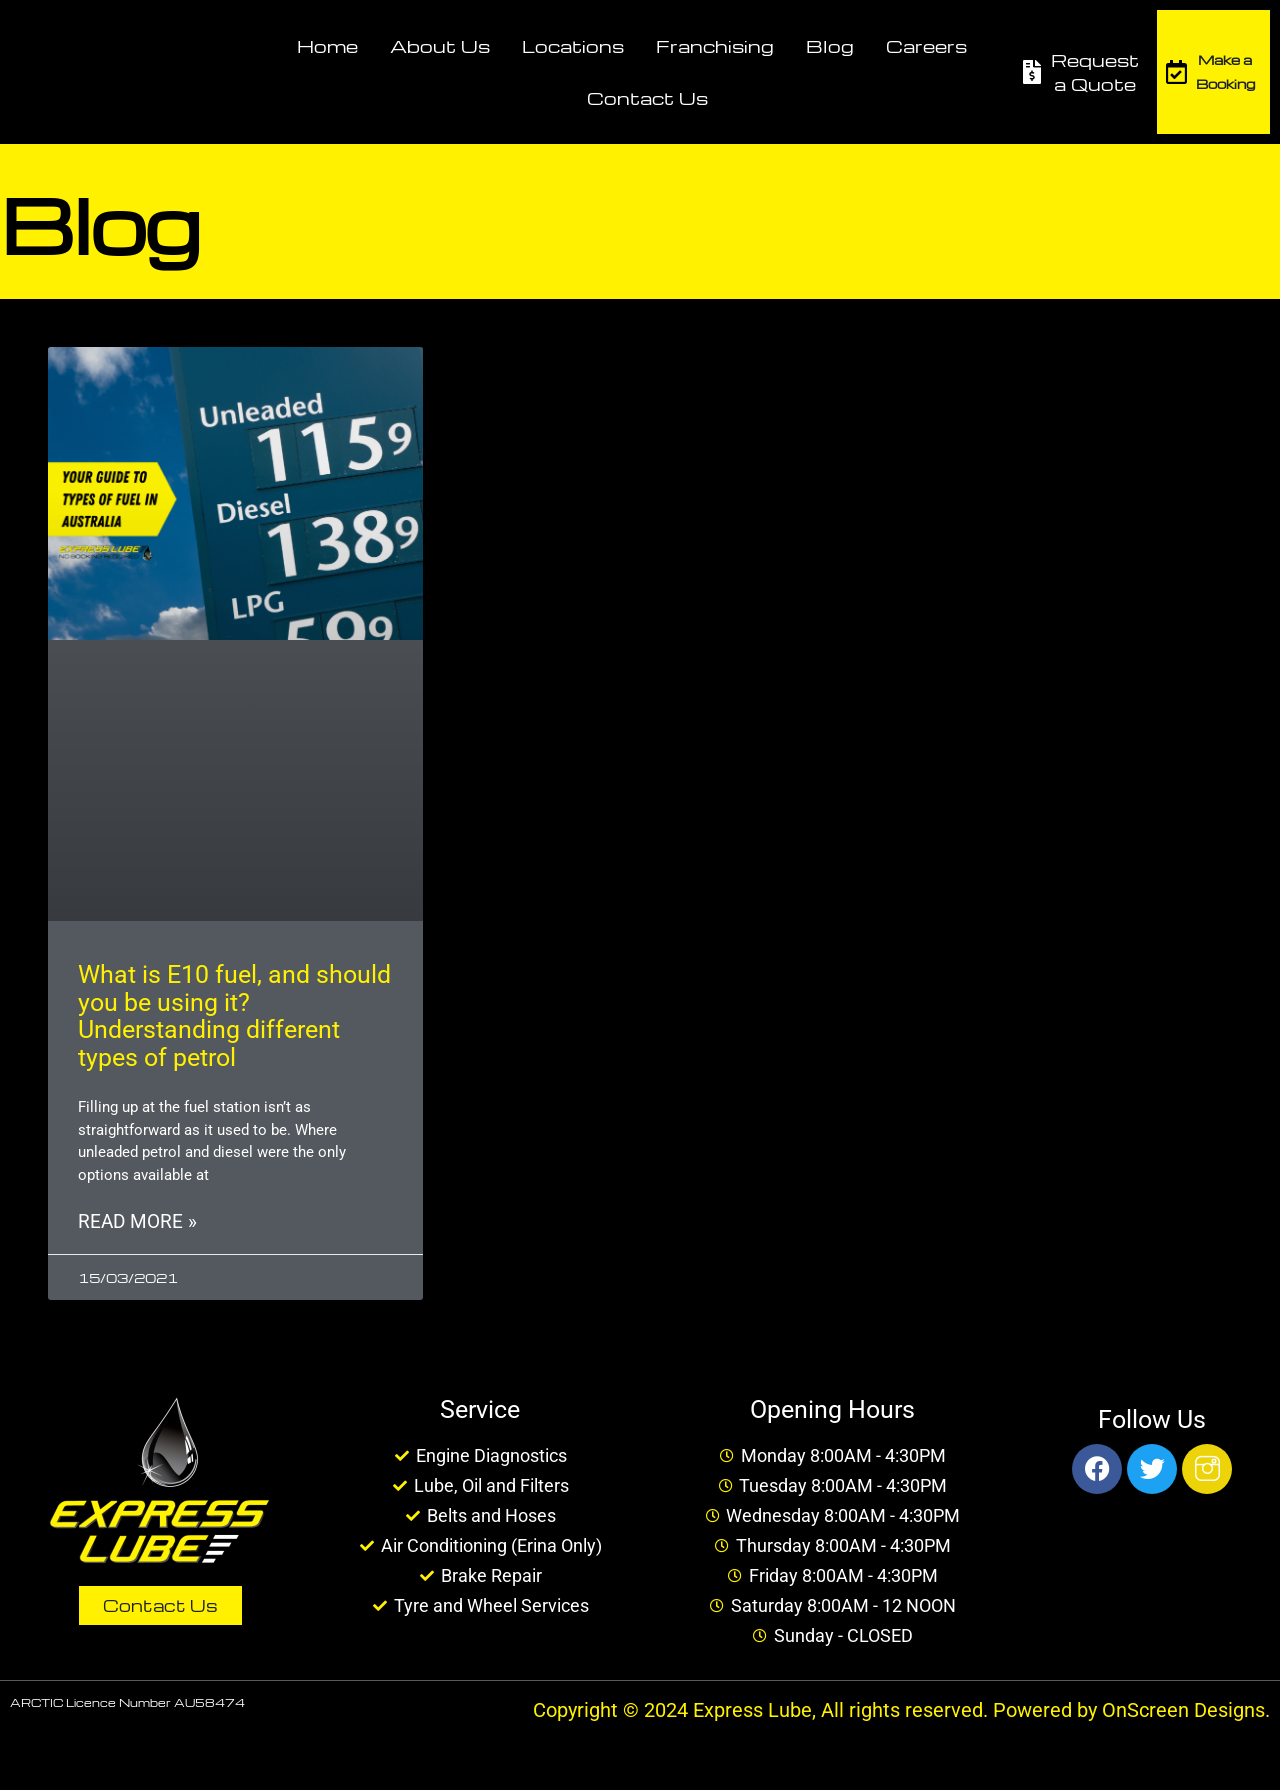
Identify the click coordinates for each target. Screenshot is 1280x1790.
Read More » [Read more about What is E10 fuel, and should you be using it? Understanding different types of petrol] (137, 1223)
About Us (440, 45)
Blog (830, 45)
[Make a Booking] (1177, 72)
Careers (926, 45)
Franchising (715, 45)
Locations (573, 45)
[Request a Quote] (1032, 72)
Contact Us (647, 97)
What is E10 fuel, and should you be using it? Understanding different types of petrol (234, 1016)
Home (327, 45)
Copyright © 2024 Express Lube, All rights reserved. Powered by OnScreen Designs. (901, 1713)
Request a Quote (1095, 71)
